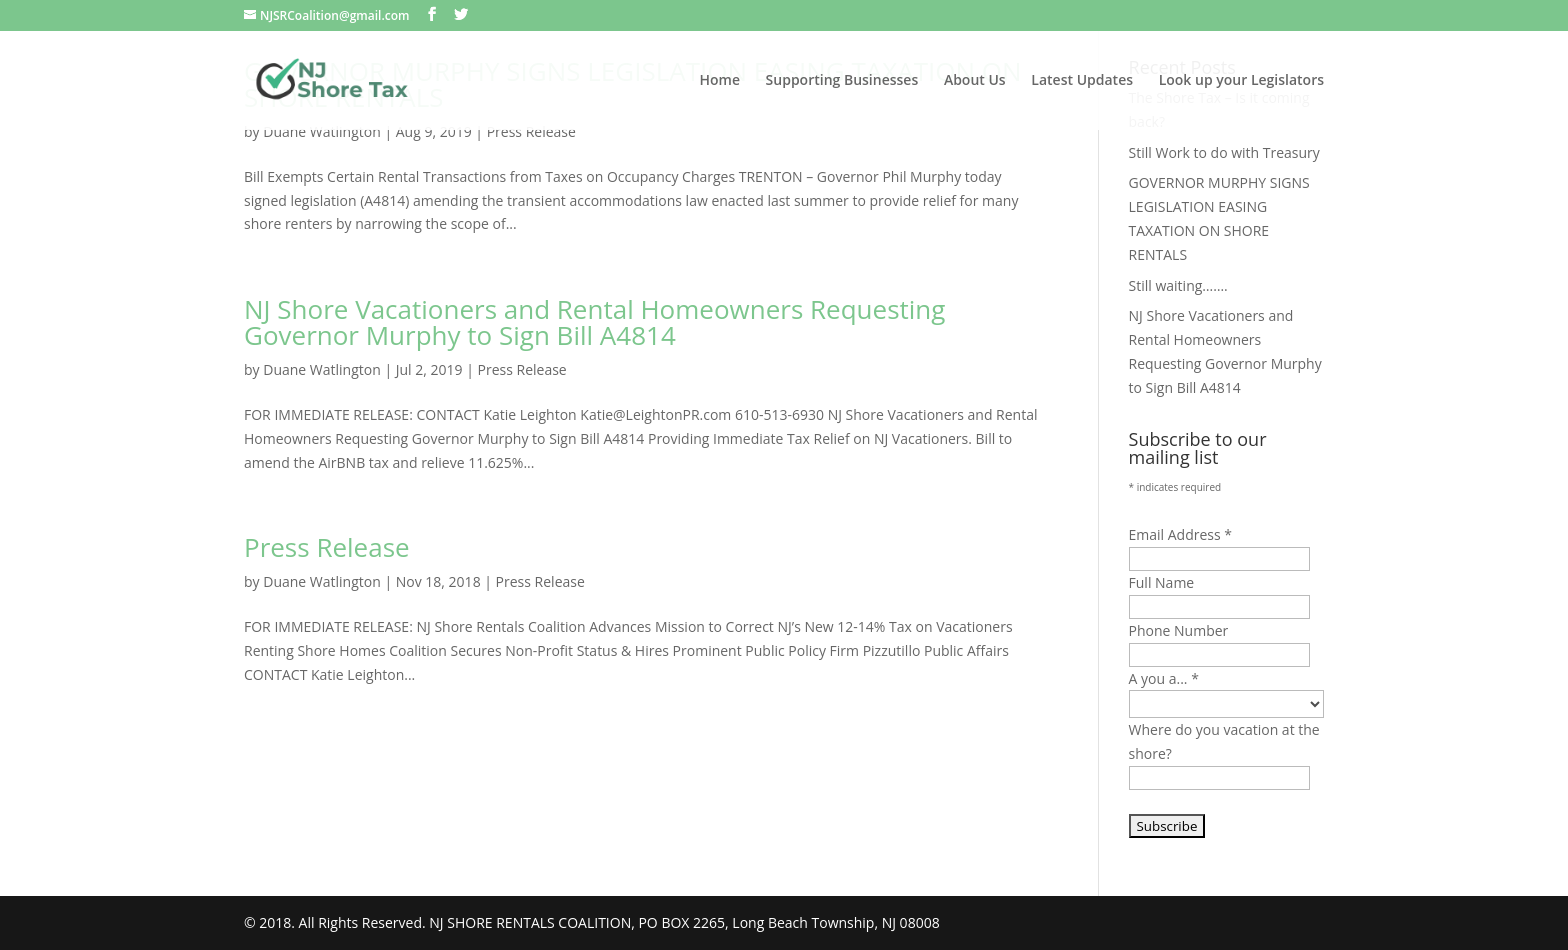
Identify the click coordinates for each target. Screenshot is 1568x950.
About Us (975, 81)
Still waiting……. (1178, 285)
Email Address (1181, 534)
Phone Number (1179, 630)
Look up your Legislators (1241, 81)
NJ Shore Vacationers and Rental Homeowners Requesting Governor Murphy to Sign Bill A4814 (594, 322)
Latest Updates (1082, 81)
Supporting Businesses (842, 81)
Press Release (531, 131)
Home (719, 81)
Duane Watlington (322, 131)
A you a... (1164, 678)
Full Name (1162, 582)
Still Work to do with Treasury (1224, 152)
